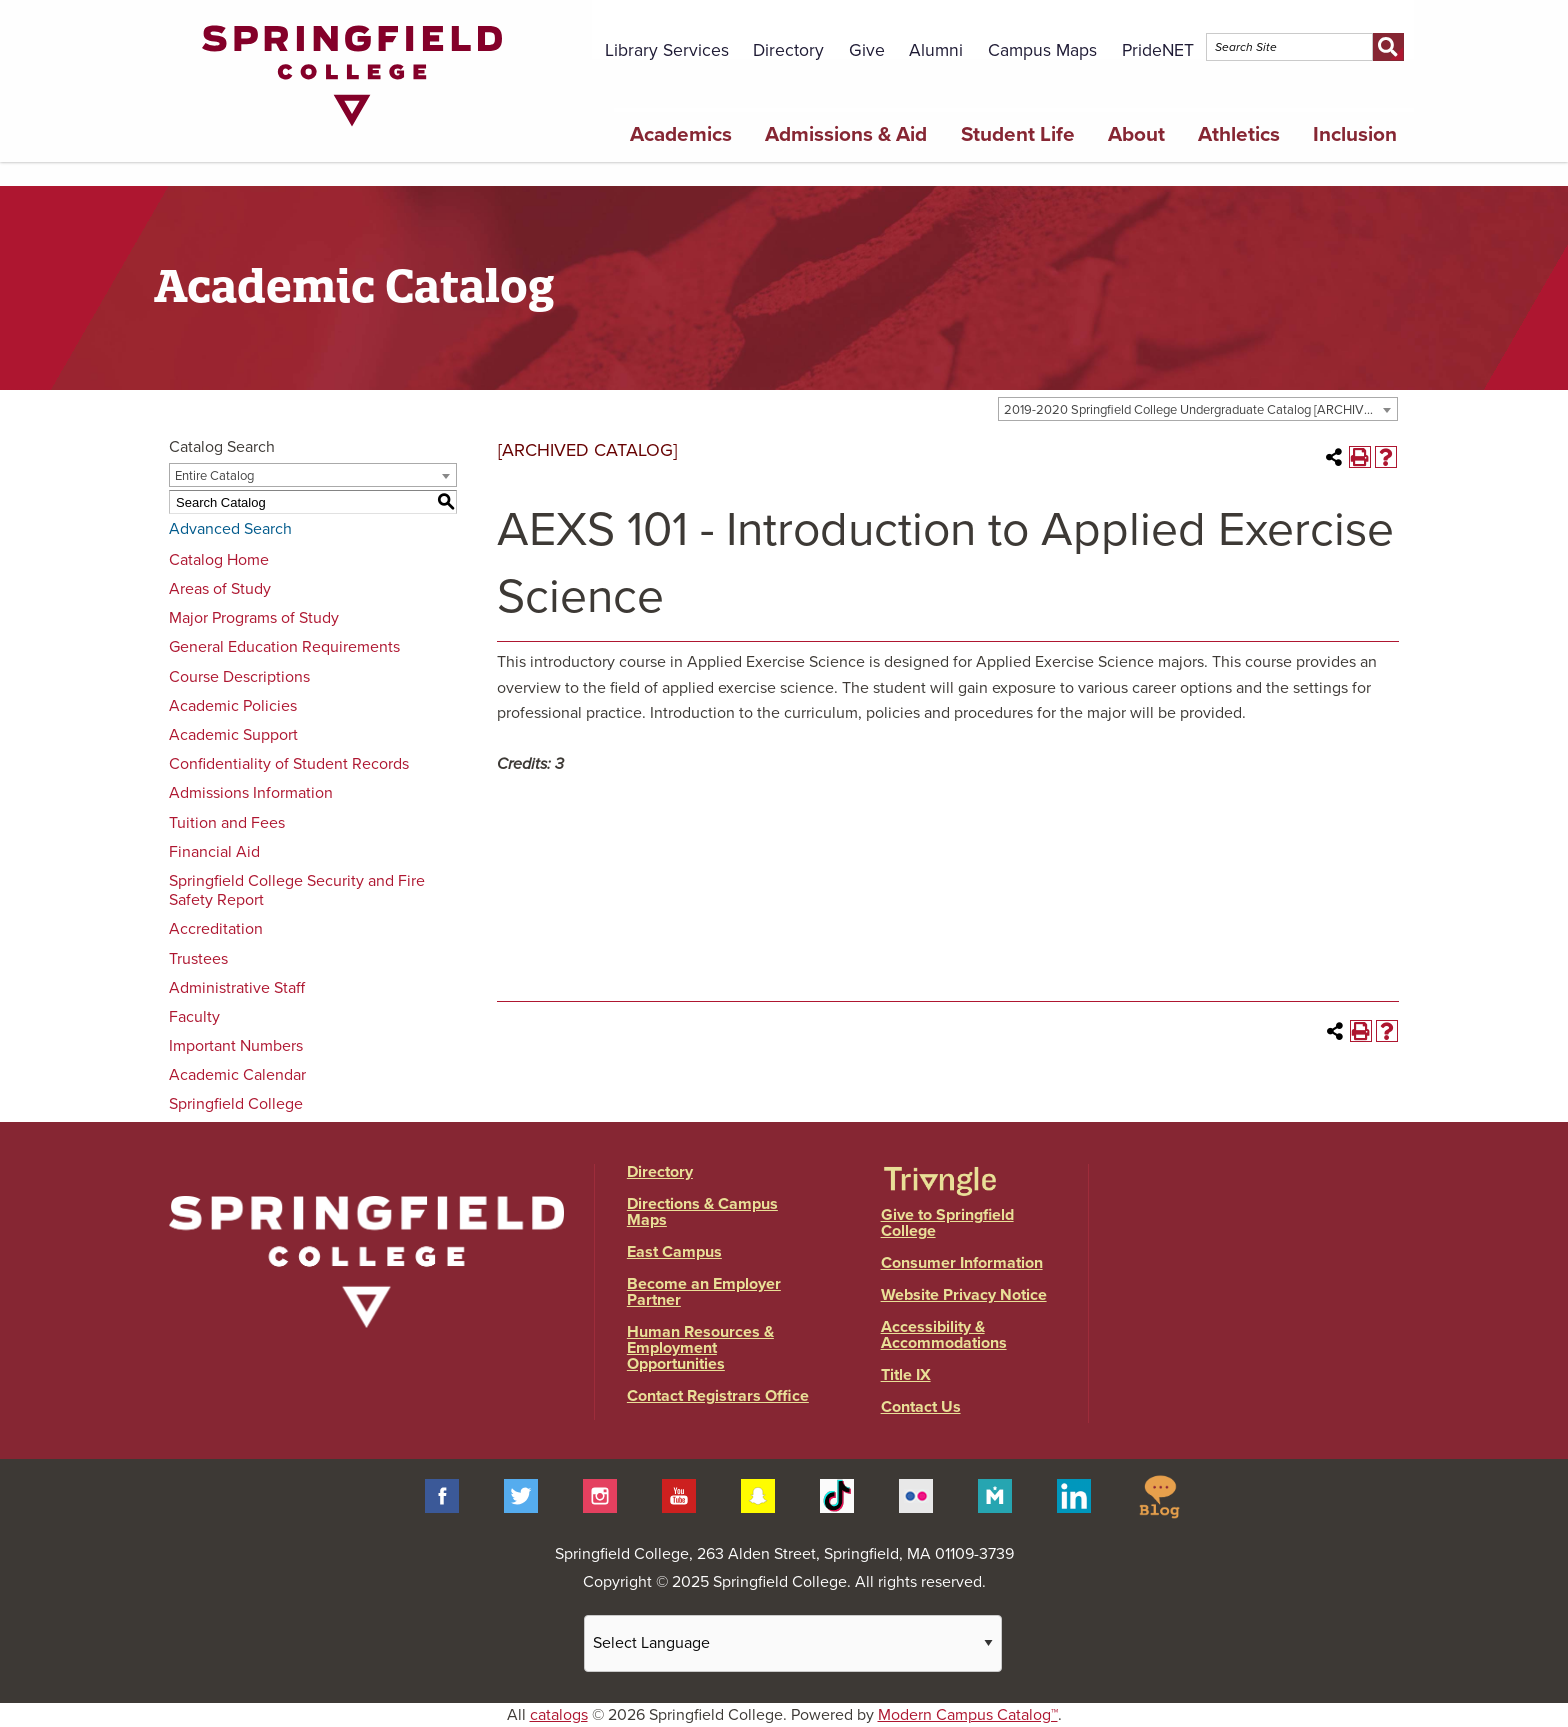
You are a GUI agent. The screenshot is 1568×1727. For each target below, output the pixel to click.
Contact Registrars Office (718, 1396)
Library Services (667, 50)
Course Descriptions (239, 677)
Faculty (194, 1017)
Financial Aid (214, 852)
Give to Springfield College (947, 1223)
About (1136, 134)
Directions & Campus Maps (702, 1212)
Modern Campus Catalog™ (968, 1715)
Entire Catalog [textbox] (214, 476)
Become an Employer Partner (704, 1292)
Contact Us (921, 1407)
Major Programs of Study (254, 618)
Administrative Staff (237, 988)
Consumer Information (962, 1263)
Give (867, 50)
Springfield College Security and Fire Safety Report (297, 890)
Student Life (1018, 134)
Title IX (906, 1375)
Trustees (198, 959)
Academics (681, 134)
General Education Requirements (284, 647)
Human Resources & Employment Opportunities (700, 1348)
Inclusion (1355, 134)
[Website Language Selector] (793, 1643)
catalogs (559, 1715)
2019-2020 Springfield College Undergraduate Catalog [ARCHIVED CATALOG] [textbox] (1200, 410)
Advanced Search (230, 529)
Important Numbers (236, 1046)
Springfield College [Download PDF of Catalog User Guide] (236, 1104)
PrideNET (1158, 50)
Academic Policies (233, 706)
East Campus (674, 1252)
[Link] (352, 131)
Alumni (936, 50)
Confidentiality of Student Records (289, 764)
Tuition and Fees (227, 823)
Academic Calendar (237, 1075)
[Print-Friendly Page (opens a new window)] (1360, 457)
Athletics (1239, 134)
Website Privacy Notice (964, 1295)
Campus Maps (1042, 50)
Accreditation (216, 929)
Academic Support (233, 735)
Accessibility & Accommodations (944, 1335)
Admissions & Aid (846, 134)
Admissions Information (251, 793)
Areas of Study (220, 589)
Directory (788, 50)
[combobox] (1198, 409)
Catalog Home (219, 560)
